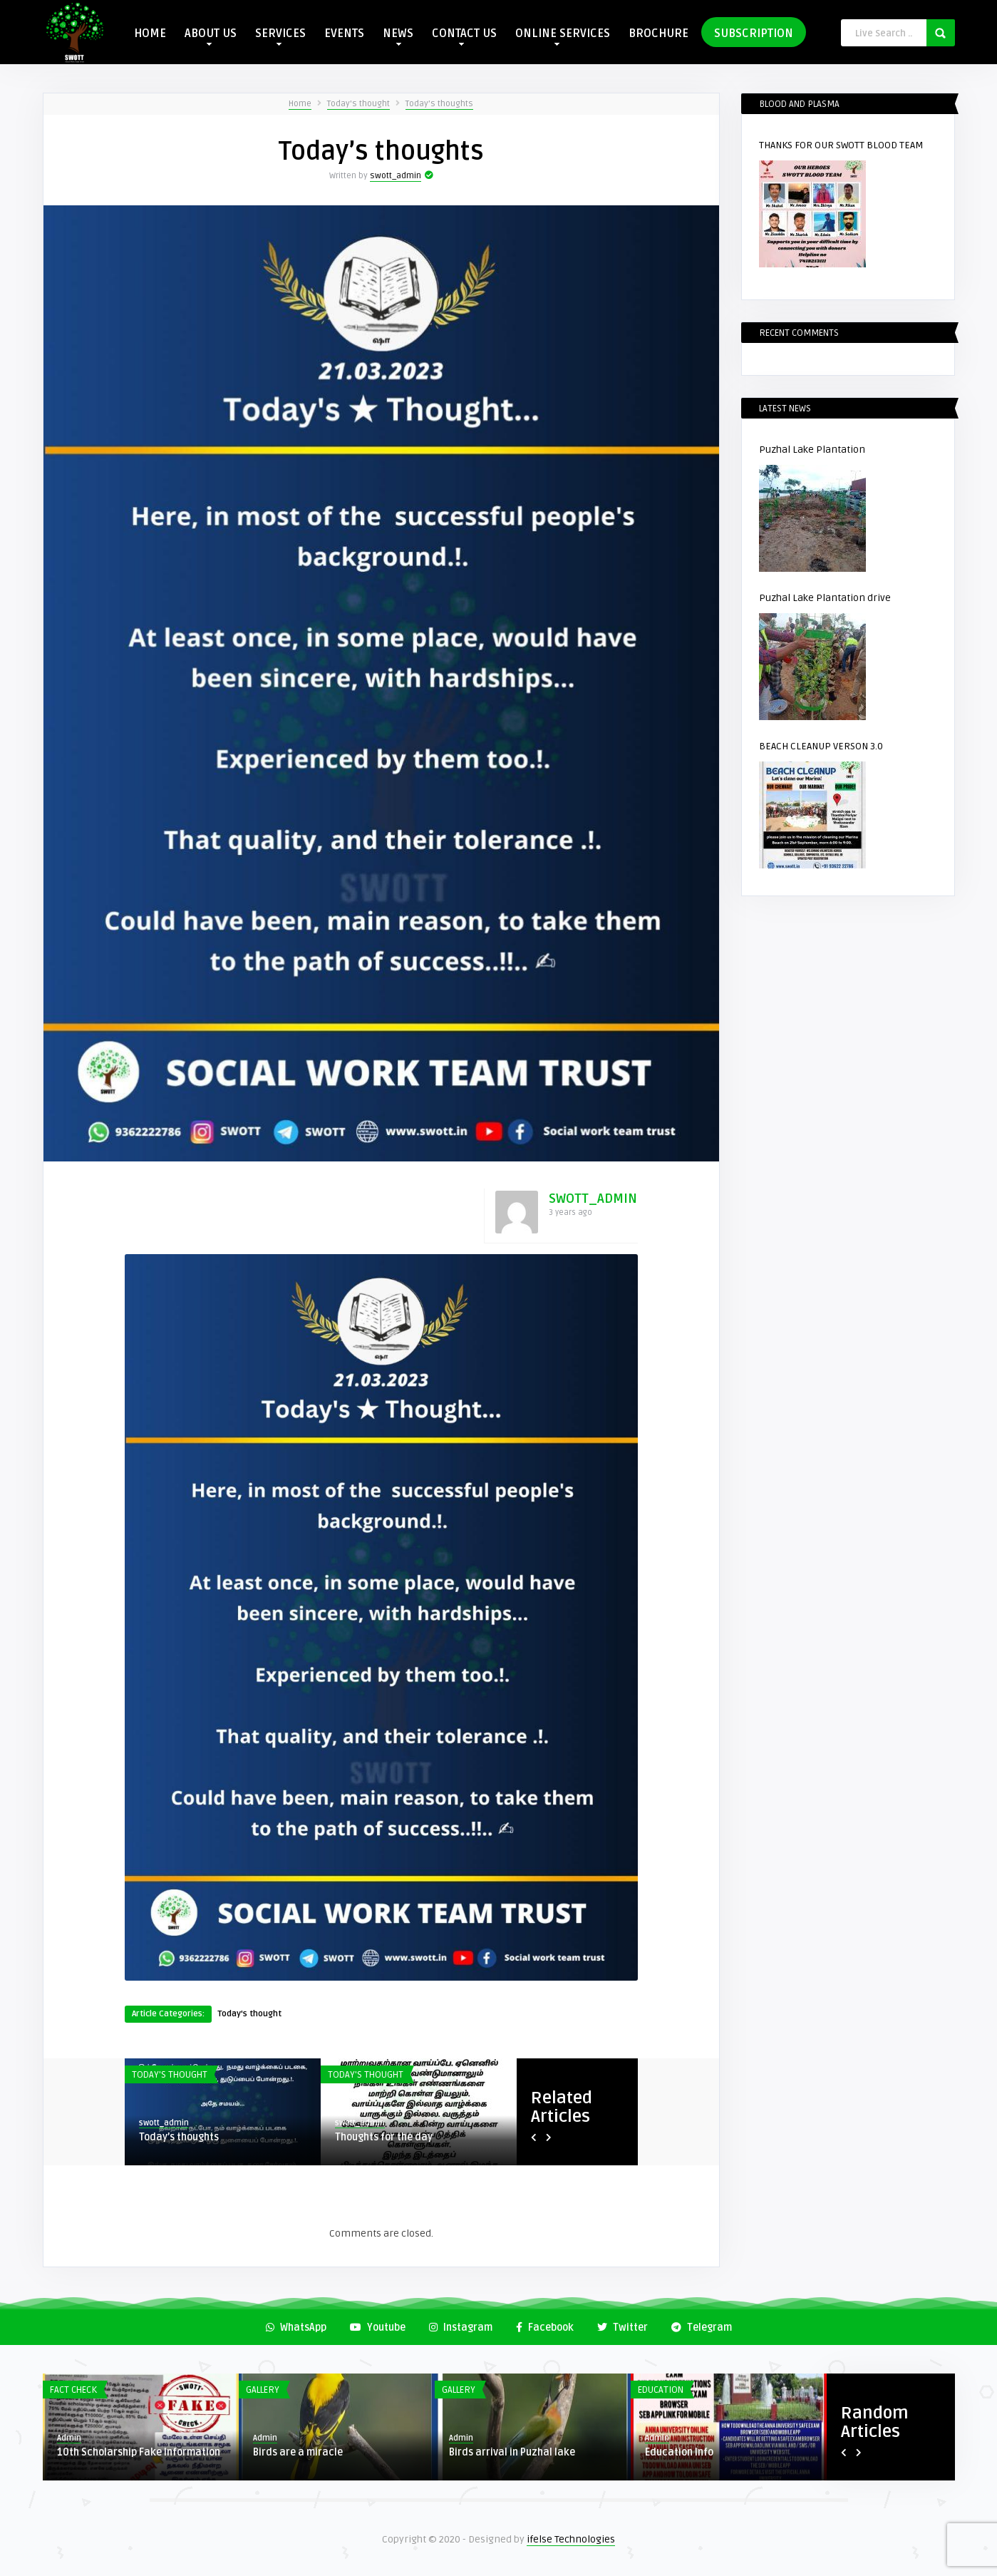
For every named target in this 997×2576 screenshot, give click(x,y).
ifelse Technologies (571, 2539)
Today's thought (358, 103)
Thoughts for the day (384, 2137)
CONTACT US (464, 36)
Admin (69, 2438)
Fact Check (73, 2390)
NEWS (398, 36)
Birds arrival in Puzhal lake (512, 2452)
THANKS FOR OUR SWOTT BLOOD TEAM (841, 145)
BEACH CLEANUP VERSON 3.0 (821, 746)
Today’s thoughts (439, 103)
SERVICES (280, 36)
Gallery (262, 2390)
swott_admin (395, 175)
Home (300, 103)
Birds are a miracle (298, 2452)
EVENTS (344, 33)
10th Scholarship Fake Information (138, 2452)
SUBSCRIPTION (753, 33)
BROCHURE (658, 33)
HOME (150, 33)
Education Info (679, 2452)
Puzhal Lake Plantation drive (825, 598)
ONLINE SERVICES (562, 36)
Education (660, 2390)
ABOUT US (211, 36)
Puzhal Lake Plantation (812, 449)
